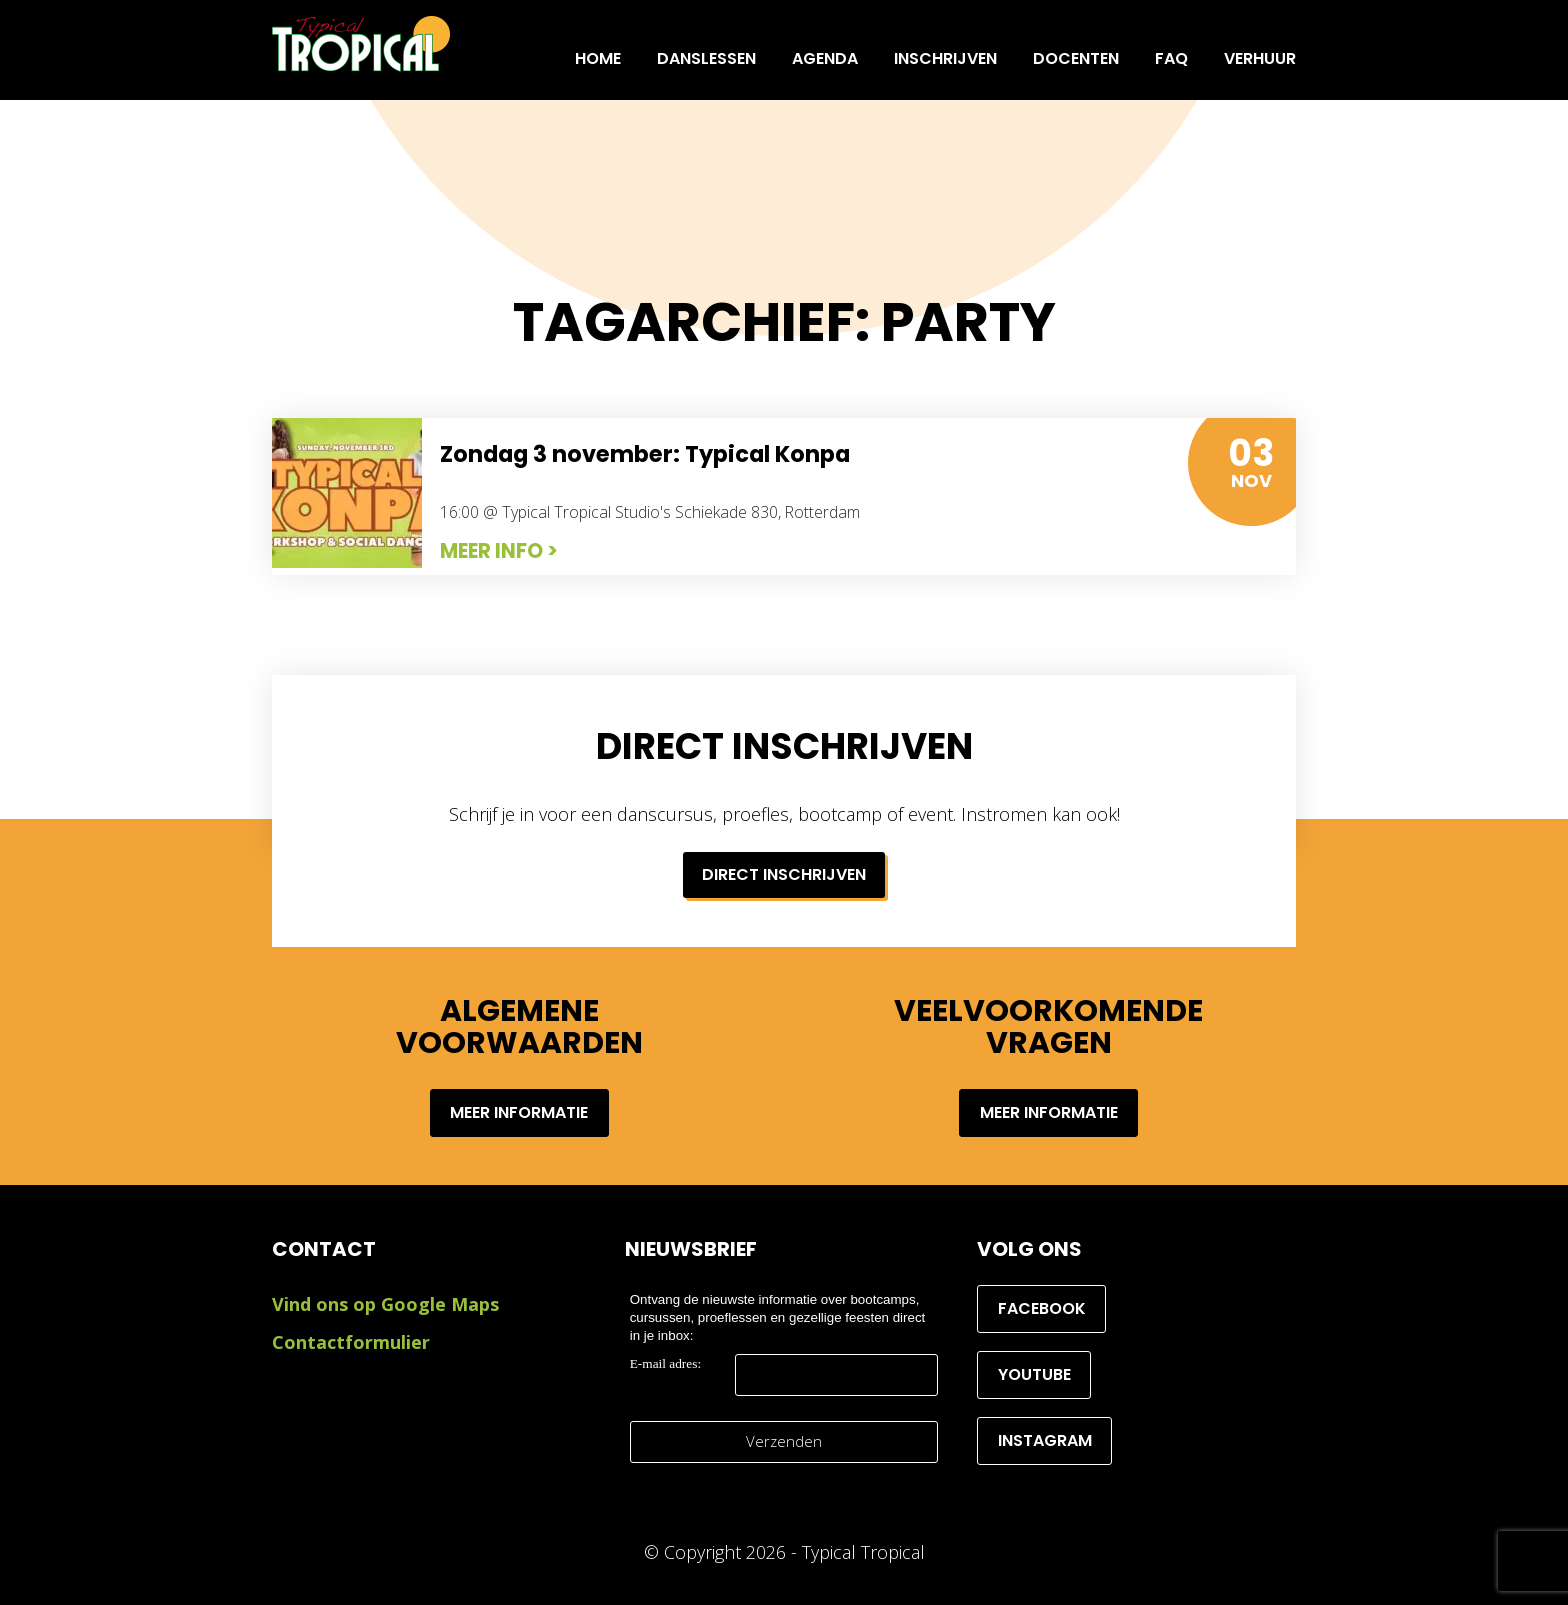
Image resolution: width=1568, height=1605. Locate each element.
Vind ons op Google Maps (385, 1304)
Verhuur (1260, 58)
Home (598, 58)
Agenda (825, 58)
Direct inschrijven (784, 874)
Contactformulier (351, 1342)
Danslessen (706, 58)
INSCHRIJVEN (945, 58)
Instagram (1045, 1440)
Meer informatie (519, 1112)
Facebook (1042, 1308)
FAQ (1171, 58)
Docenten (1076, 58)
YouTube (1034, 1374)
